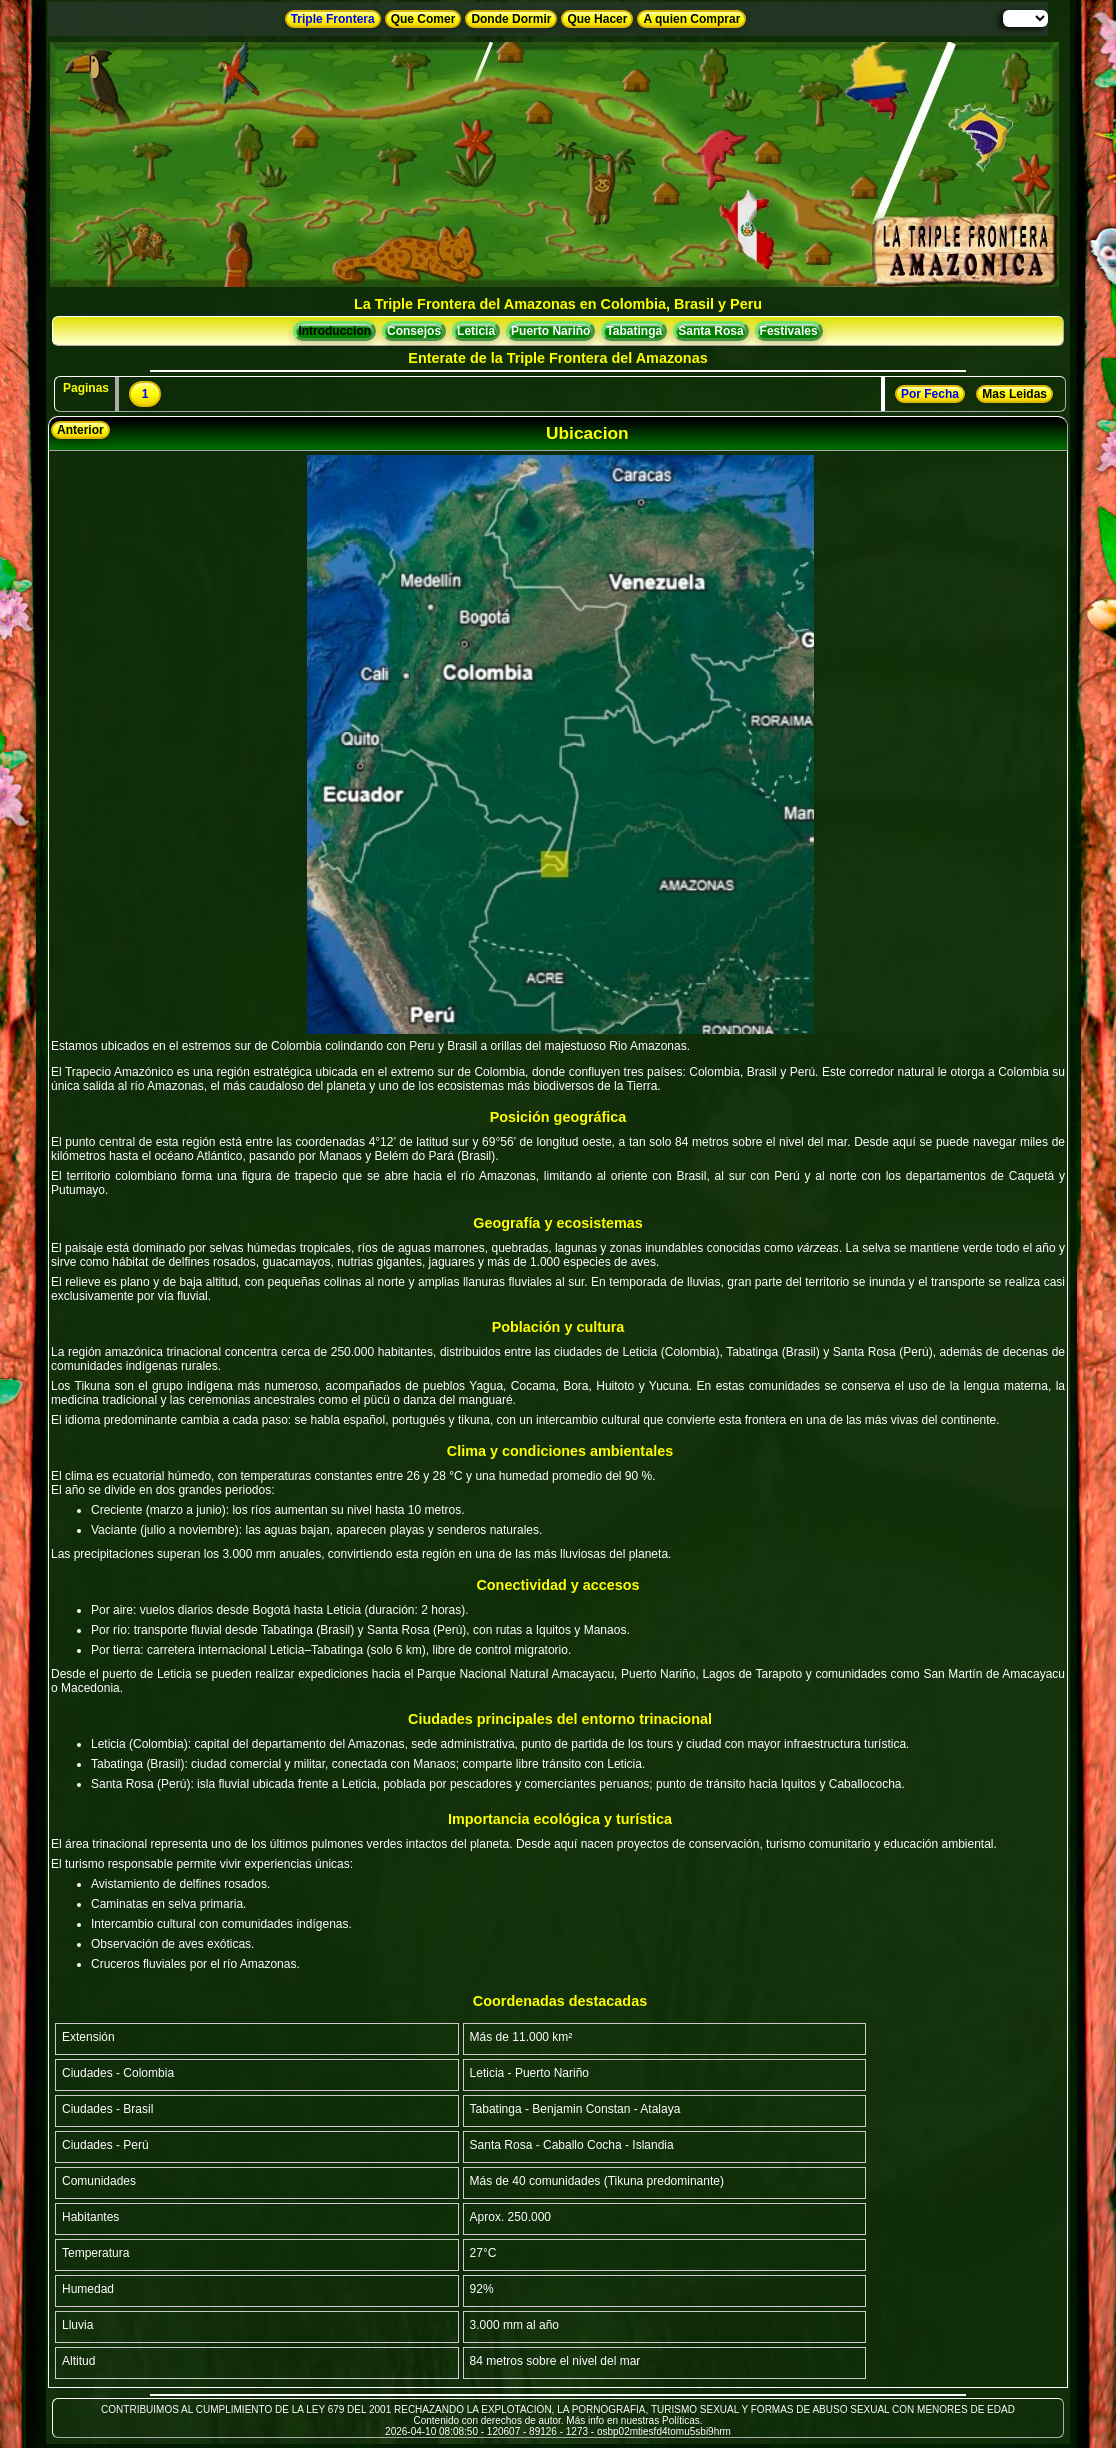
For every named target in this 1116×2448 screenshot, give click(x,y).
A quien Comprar (691, 19)
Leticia (476, 331)
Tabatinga (634, 331)
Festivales (789, 331)
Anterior (80, 430)
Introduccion (334, 331)
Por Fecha (930, 394)
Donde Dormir (511, 19)
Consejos (414, 331)
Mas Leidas (1014, 394)
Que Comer (423, 19)
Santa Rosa (710, 331)
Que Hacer (597, 19)
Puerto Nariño (550, 331)
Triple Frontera (333, 19)
